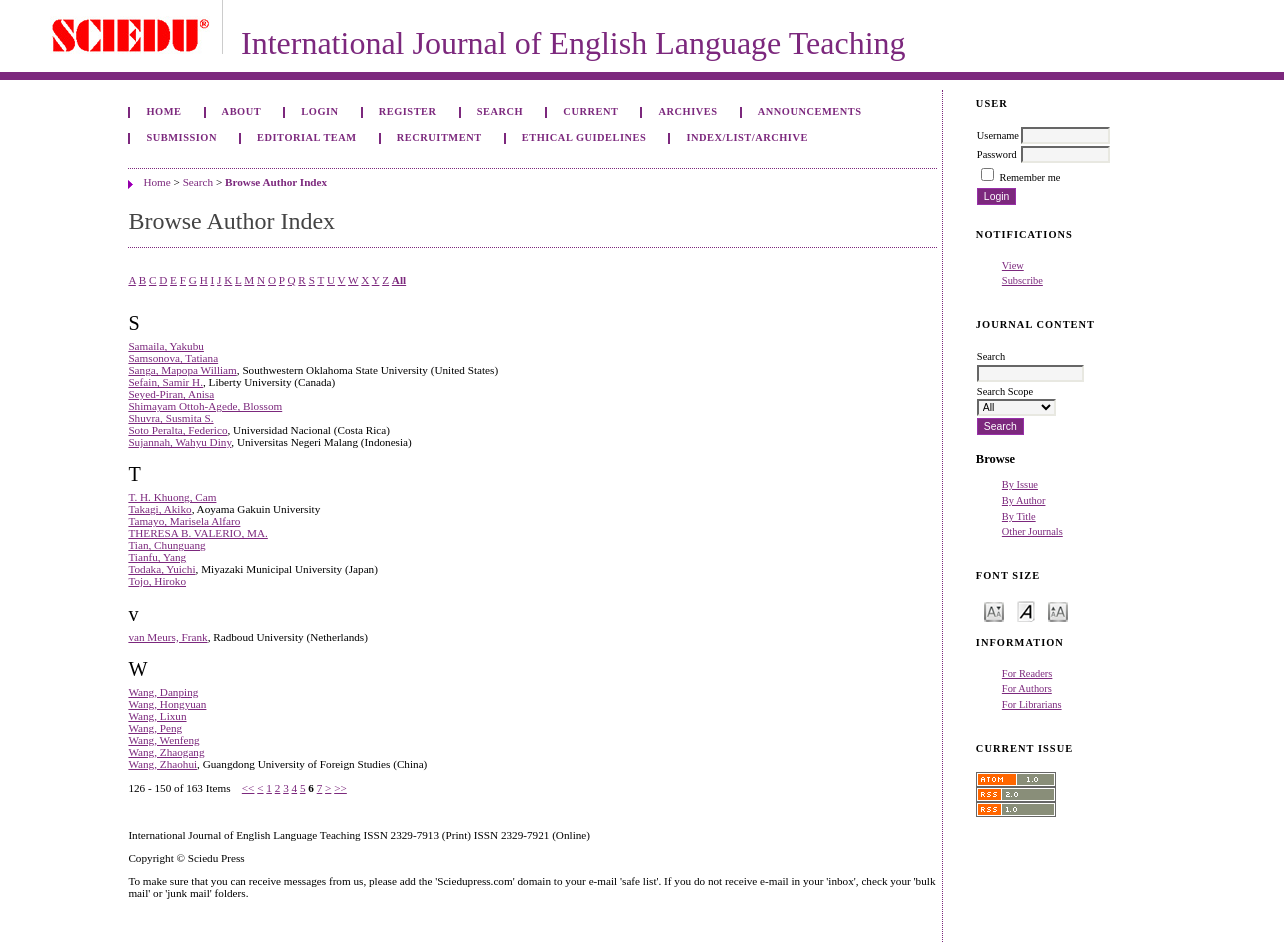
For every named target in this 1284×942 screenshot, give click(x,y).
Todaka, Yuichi (161, 569)
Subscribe (1022, 280)
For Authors (1027, 688)
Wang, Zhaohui (162, 764)
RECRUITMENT (439, 137)
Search (500, 111)
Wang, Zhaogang (166, 752)
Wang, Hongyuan (167, 704)
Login (319, 111)
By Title (1019, 516)
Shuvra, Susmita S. (170, 418)
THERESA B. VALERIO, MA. (197, 533)
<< (248, 788)
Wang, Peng (155, 728)
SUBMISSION (181, 137)
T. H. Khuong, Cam (172, 497)
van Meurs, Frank (167, 637)
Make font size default (1026, 610)
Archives (688, 111)
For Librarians (1032, 704)
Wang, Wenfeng (163, 740)
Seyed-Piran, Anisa (171, 394)
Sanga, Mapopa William (182, 370)
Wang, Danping (163, 692)
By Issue (1020, 484)
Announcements (810, 111)
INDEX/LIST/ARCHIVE (747, 137)
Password (997, 154)
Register (408, 111)
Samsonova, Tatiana (173, 358)
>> (340, 788)
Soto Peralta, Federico (177, 430)
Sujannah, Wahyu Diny (179, 442)
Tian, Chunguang (166, 545)
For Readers (1027, 673)
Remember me (1029, 177)
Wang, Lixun (157, 716)
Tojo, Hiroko (157, 581)
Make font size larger (1058, 610)
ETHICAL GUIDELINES (584, 137)
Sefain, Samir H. (165, 382)
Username (998, 135)
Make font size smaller (994, 610)
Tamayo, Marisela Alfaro (184, 521)
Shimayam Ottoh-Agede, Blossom (205, 406)
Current (590, 111)
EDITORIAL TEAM (307, 137)
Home (163, 111)
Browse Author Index (276, 182)
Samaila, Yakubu (166, 346)
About (242, 111)
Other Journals (1032, 531)
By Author (1024, 500)
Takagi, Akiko (159, 509)
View (1013, 265)
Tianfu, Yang (157, 557)
